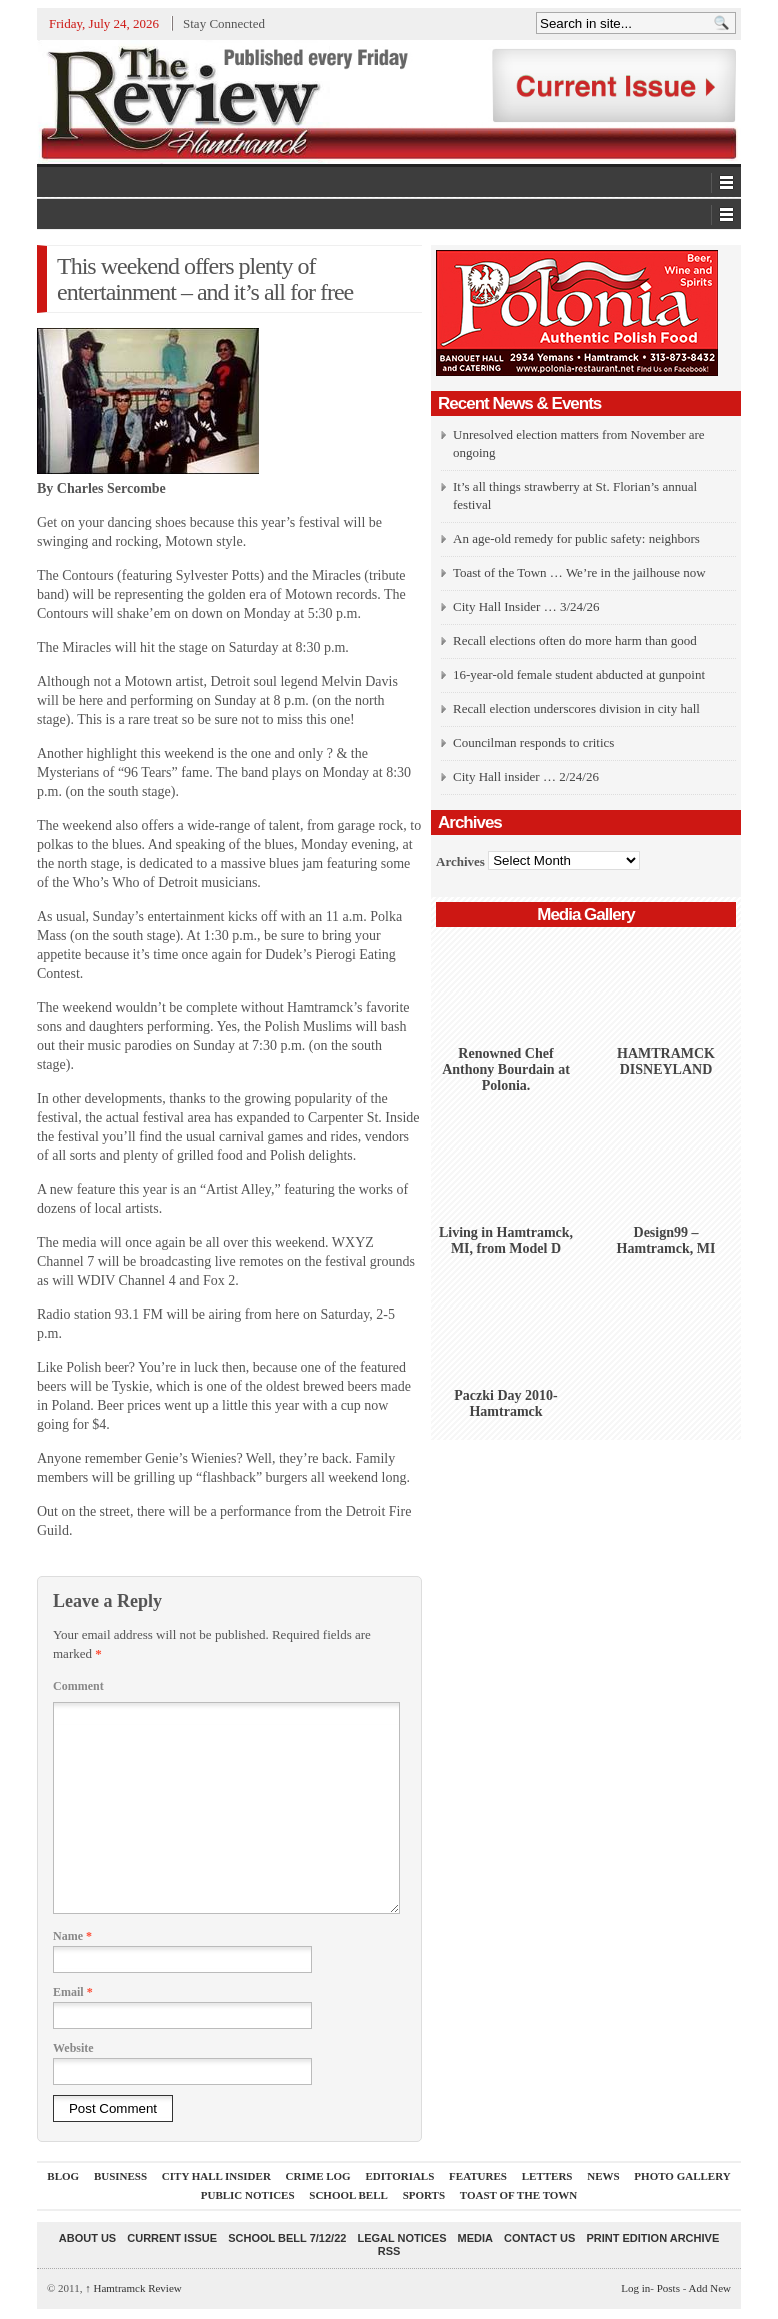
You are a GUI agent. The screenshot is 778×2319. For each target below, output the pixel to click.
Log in (635, 2288)
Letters (547, 2176)
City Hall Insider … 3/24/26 (526, 606)
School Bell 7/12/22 (287, 2238)
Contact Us (539, 2238)
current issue (172, 2238)
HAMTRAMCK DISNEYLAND (666, 1061)
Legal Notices (401, 2238)
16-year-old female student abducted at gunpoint (579, 674)
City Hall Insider (216, 2176)
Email (73, 1992)
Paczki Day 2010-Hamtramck (505, 1403)
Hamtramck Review (133, 2288)
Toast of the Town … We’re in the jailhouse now (579, 572)
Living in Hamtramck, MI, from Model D (506, 1240)
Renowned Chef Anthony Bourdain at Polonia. (506, 1069)
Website (73, 2048)
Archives (460, 860)
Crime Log (318, 2176)
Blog (63, 2176)
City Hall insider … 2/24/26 (526, 776)
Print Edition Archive (652, 2238)
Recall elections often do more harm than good (575, 640)
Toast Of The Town (518, 2195)
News (603, 2176)
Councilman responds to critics (533, 742)
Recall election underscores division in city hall (576, 708)
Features (478, 2176)
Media (475, 2238)
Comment (78, 1686)
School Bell (348, 2195)
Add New (710, 2288)
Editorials (399, 2176)
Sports (424, 2195)
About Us (87, 2238)
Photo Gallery (682, 2176)
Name (72, 1936)
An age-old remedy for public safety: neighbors (576, 538)
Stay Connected (224, 23)
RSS (389, 2251)
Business (120, 2176)
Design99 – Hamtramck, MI (666, 1240)
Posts (668, 2288)
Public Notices (248, 2195)
